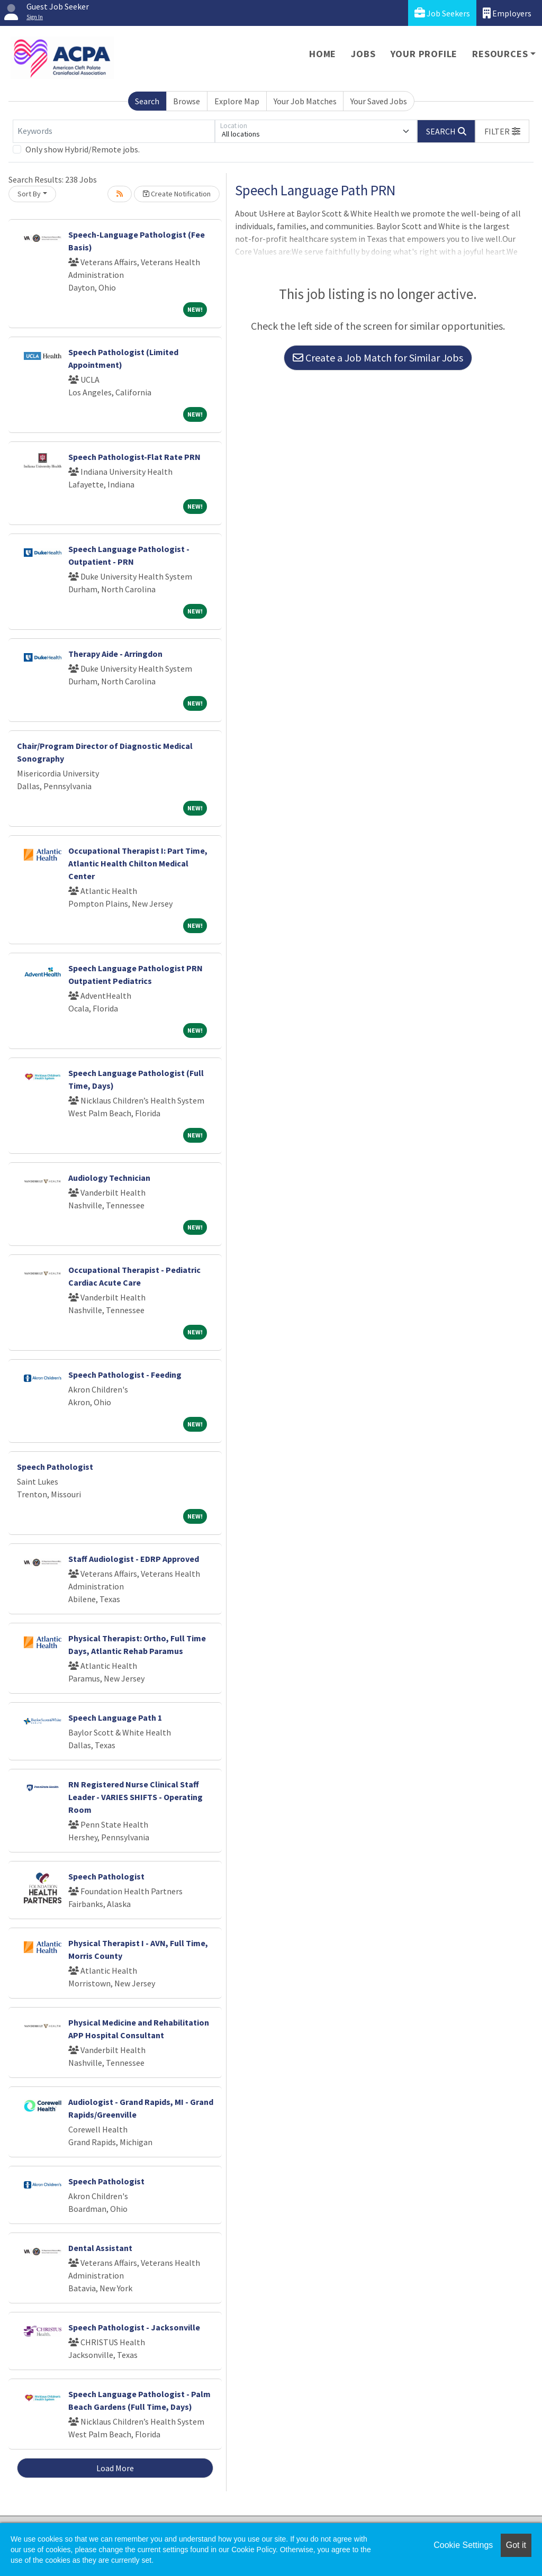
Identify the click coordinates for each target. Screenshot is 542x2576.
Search (147, 101)
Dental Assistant (100, 2248)
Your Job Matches (305, 101)
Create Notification (177, 193)
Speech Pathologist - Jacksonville (134, 2327)
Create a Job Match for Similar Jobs (378, 357)
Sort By (29, 193)
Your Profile (424, 54)
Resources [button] (500, 54)
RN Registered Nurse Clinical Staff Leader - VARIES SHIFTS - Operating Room (135, 1797)
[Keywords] (114, 131)
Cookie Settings (463, 2545)
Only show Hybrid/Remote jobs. (82, 149)
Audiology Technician (109, 1177)
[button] (502, 131)
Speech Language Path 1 (115, 1717)
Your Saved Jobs (378, 101)
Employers (507, 13)
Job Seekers (442, 13)
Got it (516, 2545)
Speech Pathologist (55, 1466)
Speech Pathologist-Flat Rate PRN (134, 456)
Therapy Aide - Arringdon (115, 653)
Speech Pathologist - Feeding (125, 1374)
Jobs (363, 54)
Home (322, 54)
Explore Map (236, 101)
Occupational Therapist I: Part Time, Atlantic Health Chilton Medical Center (137, 863)
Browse (186, 101)
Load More (115, 2468)
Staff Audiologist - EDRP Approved (133, 1558)
